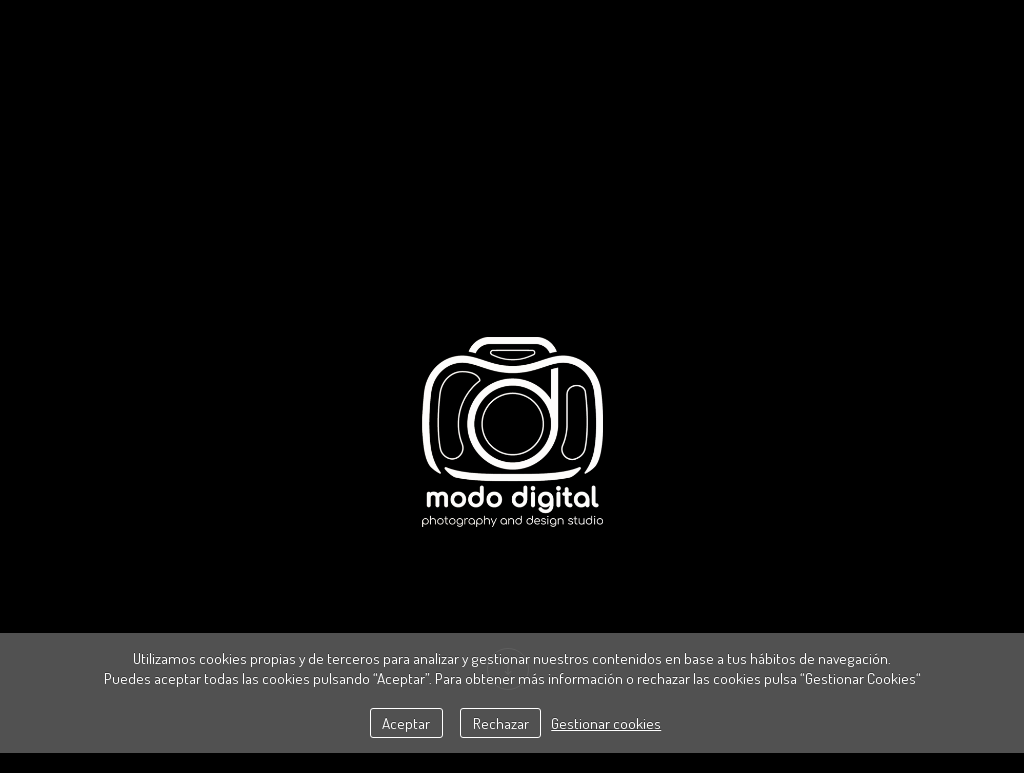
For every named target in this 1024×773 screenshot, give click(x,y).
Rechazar (501, 723)
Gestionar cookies (606, 723)
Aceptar (406, 723)
